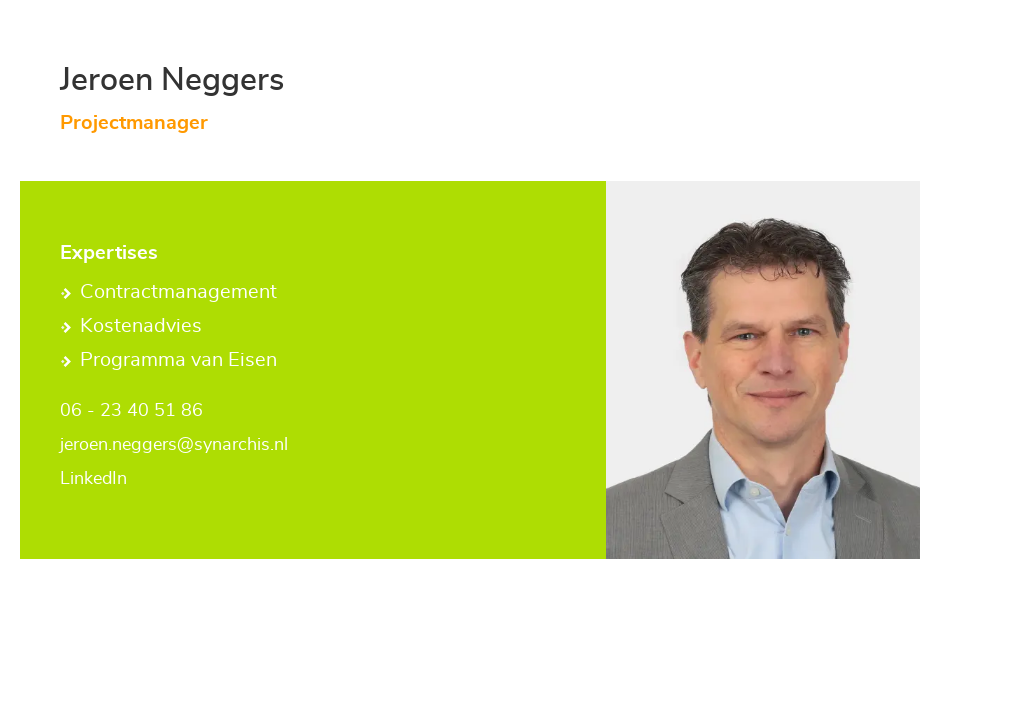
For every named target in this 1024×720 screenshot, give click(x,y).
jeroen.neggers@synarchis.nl (174, 445)
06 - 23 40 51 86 (131, 411)
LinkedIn (93, 479)
